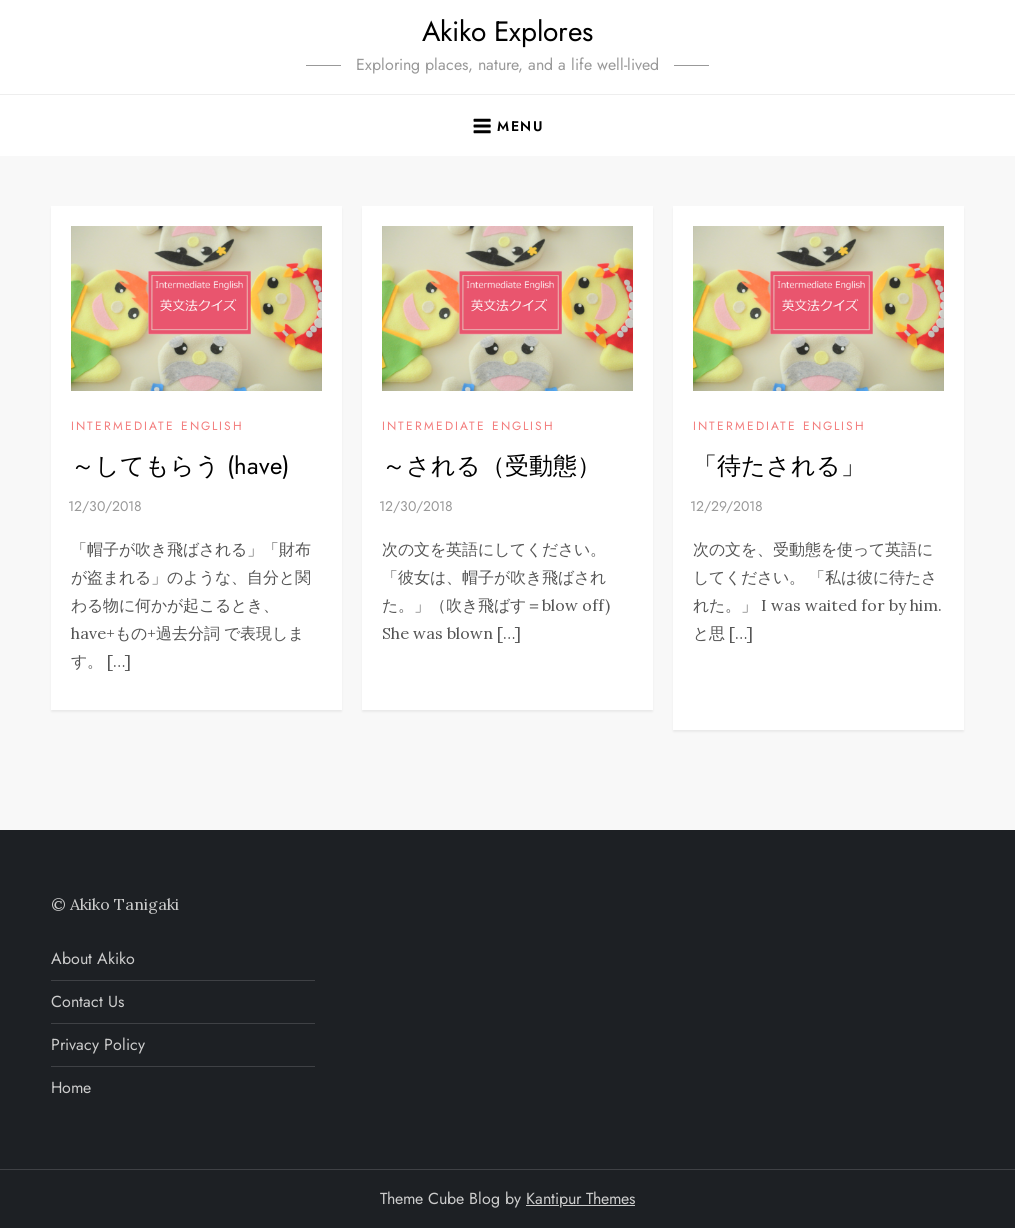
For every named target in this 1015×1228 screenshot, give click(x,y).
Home (71, 1087)
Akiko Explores (507, 31)
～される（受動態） (491, 465)
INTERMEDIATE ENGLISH (157, 427)
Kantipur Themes (580, 1198)
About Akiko (93, 958)
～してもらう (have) (180, 465)
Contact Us (87, 1001)
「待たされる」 (779, 465)
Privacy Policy (98, 1044)
